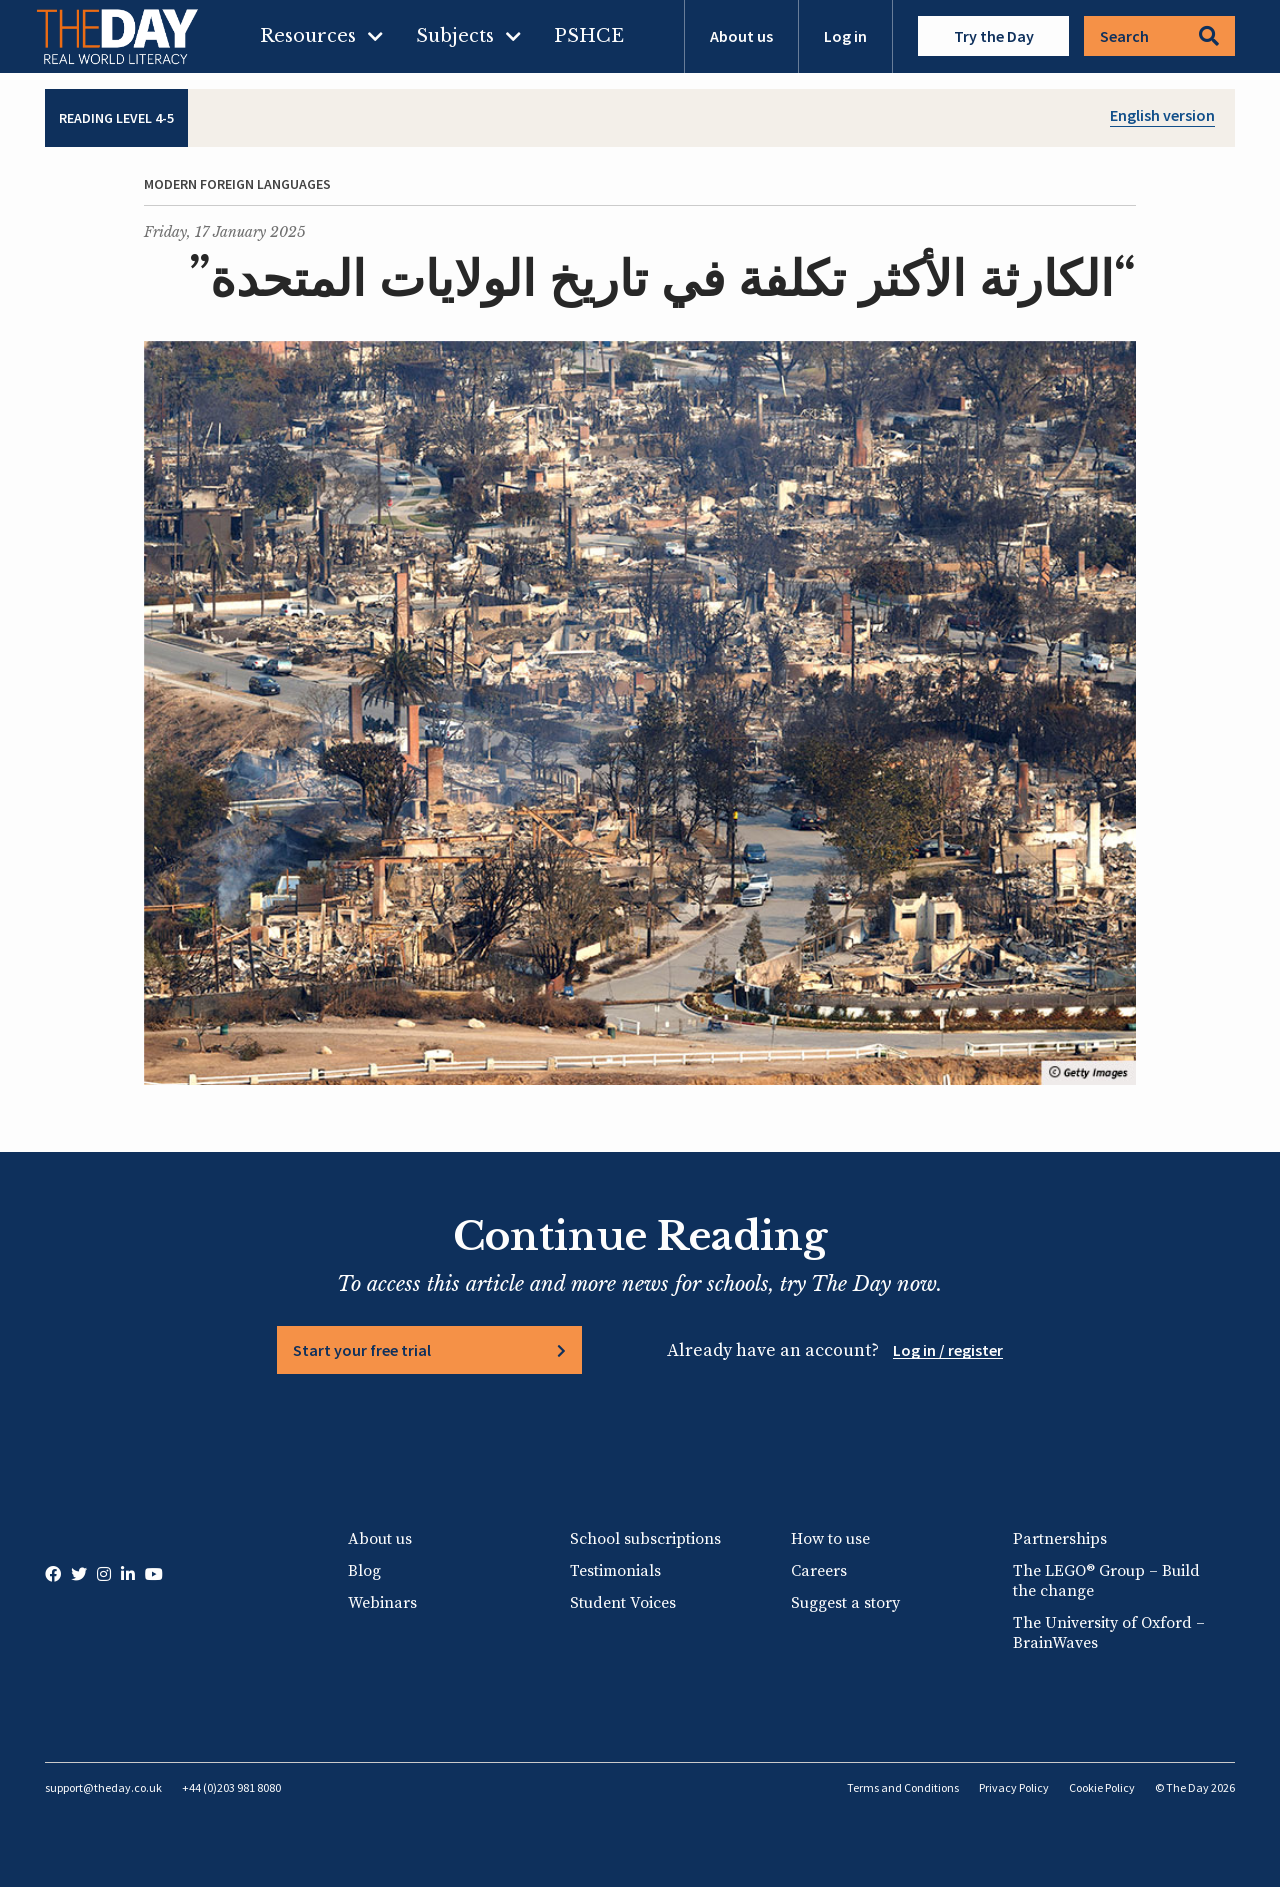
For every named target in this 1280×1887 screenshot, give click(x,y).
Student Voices (623, 1603)
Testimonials (615, 1571)
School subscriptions (645, 1539)
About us (741, 36)
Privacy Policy (1014, 1787)
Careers (819, 1571)
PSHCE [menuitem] (589, 36)
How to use (830, 1539)
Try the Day (994, 36)
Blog (364, 1571)
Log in (845, 36)
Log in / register (948, 1350)
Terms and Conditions (903, 1787)
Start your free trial (362, 1350)
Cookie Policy (1102, 1787)
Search (1159, 36)
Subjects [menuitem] (455, 36)
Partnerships (1060, 1539)
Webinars (382, 1603)
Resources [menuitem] (308, 36)
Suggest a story (845, 1603)
